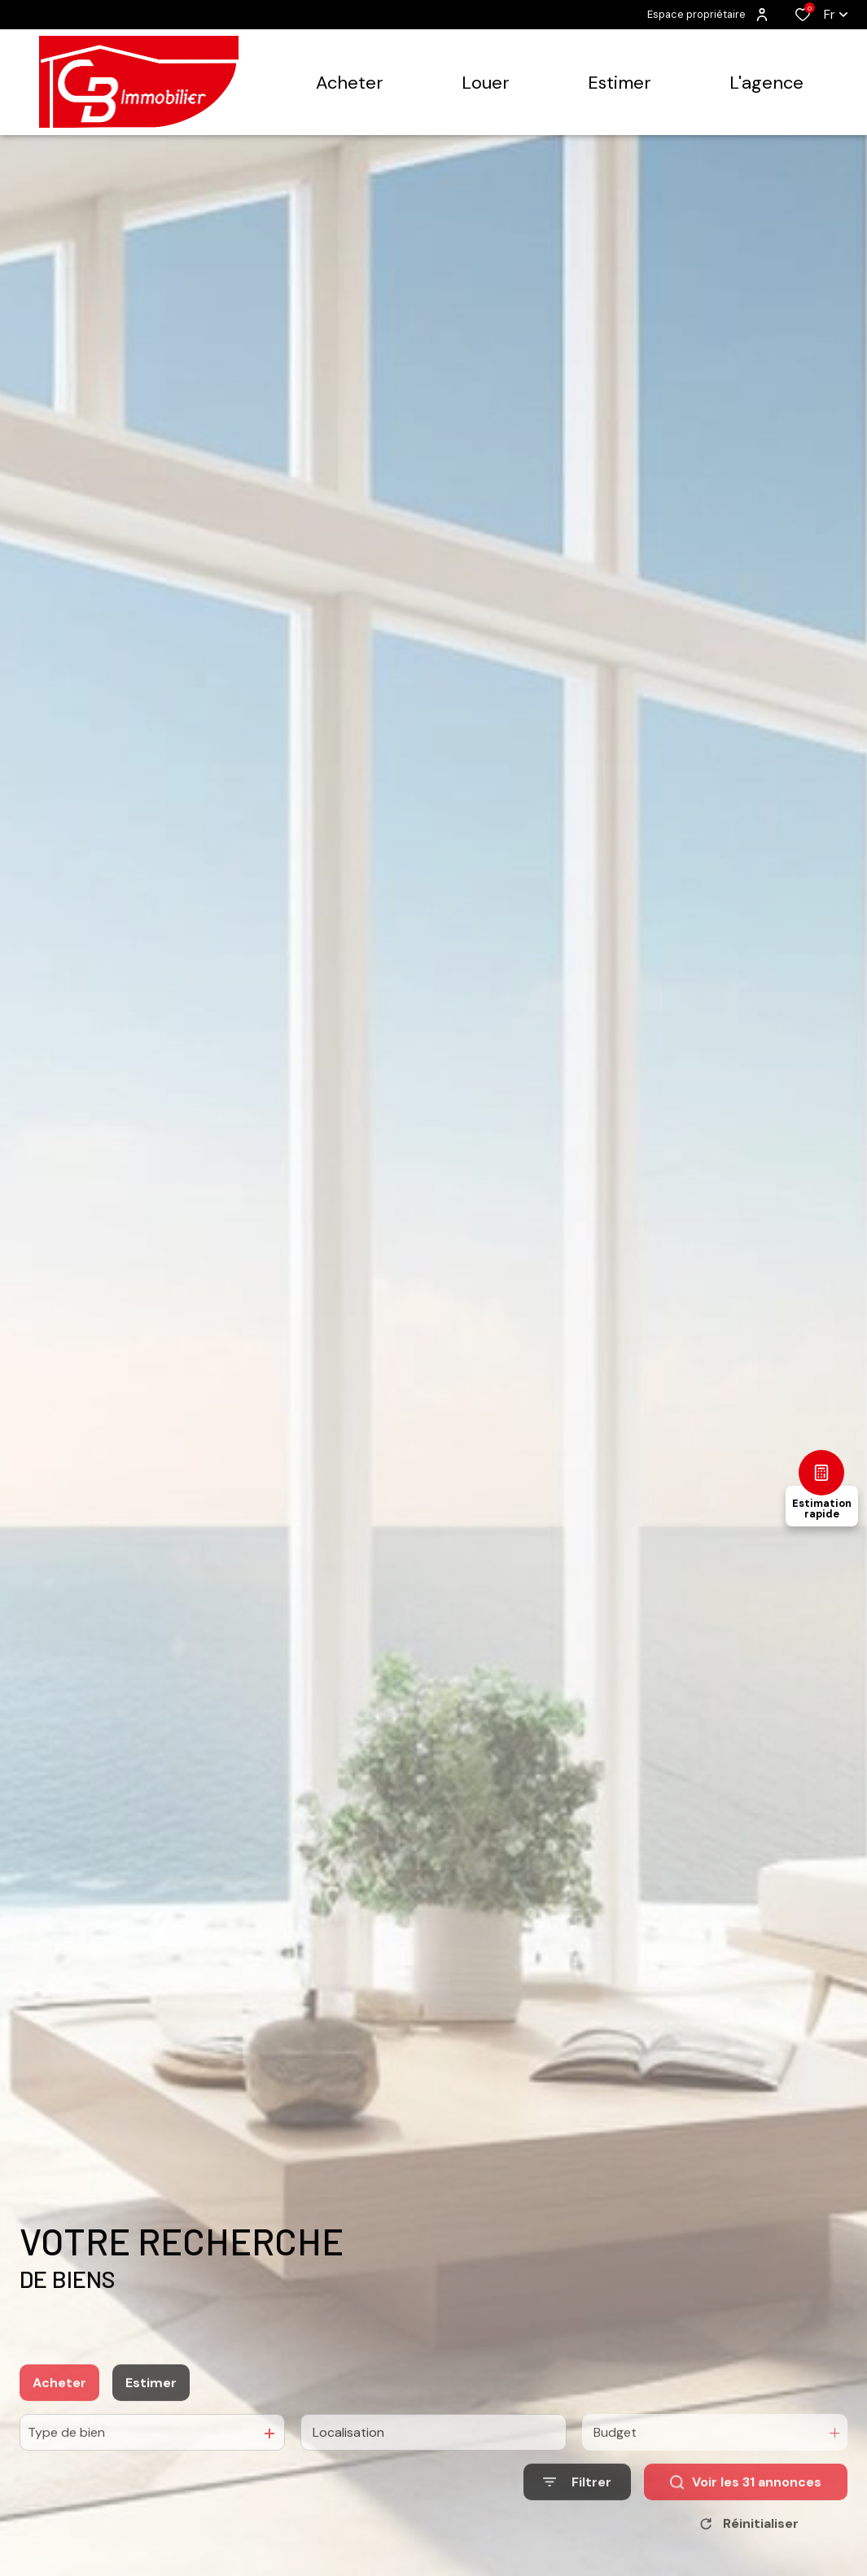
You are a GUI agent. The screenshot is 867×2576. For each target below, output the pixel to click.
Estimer (151, 2421)
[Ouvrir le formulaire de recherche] (577, 2521)
